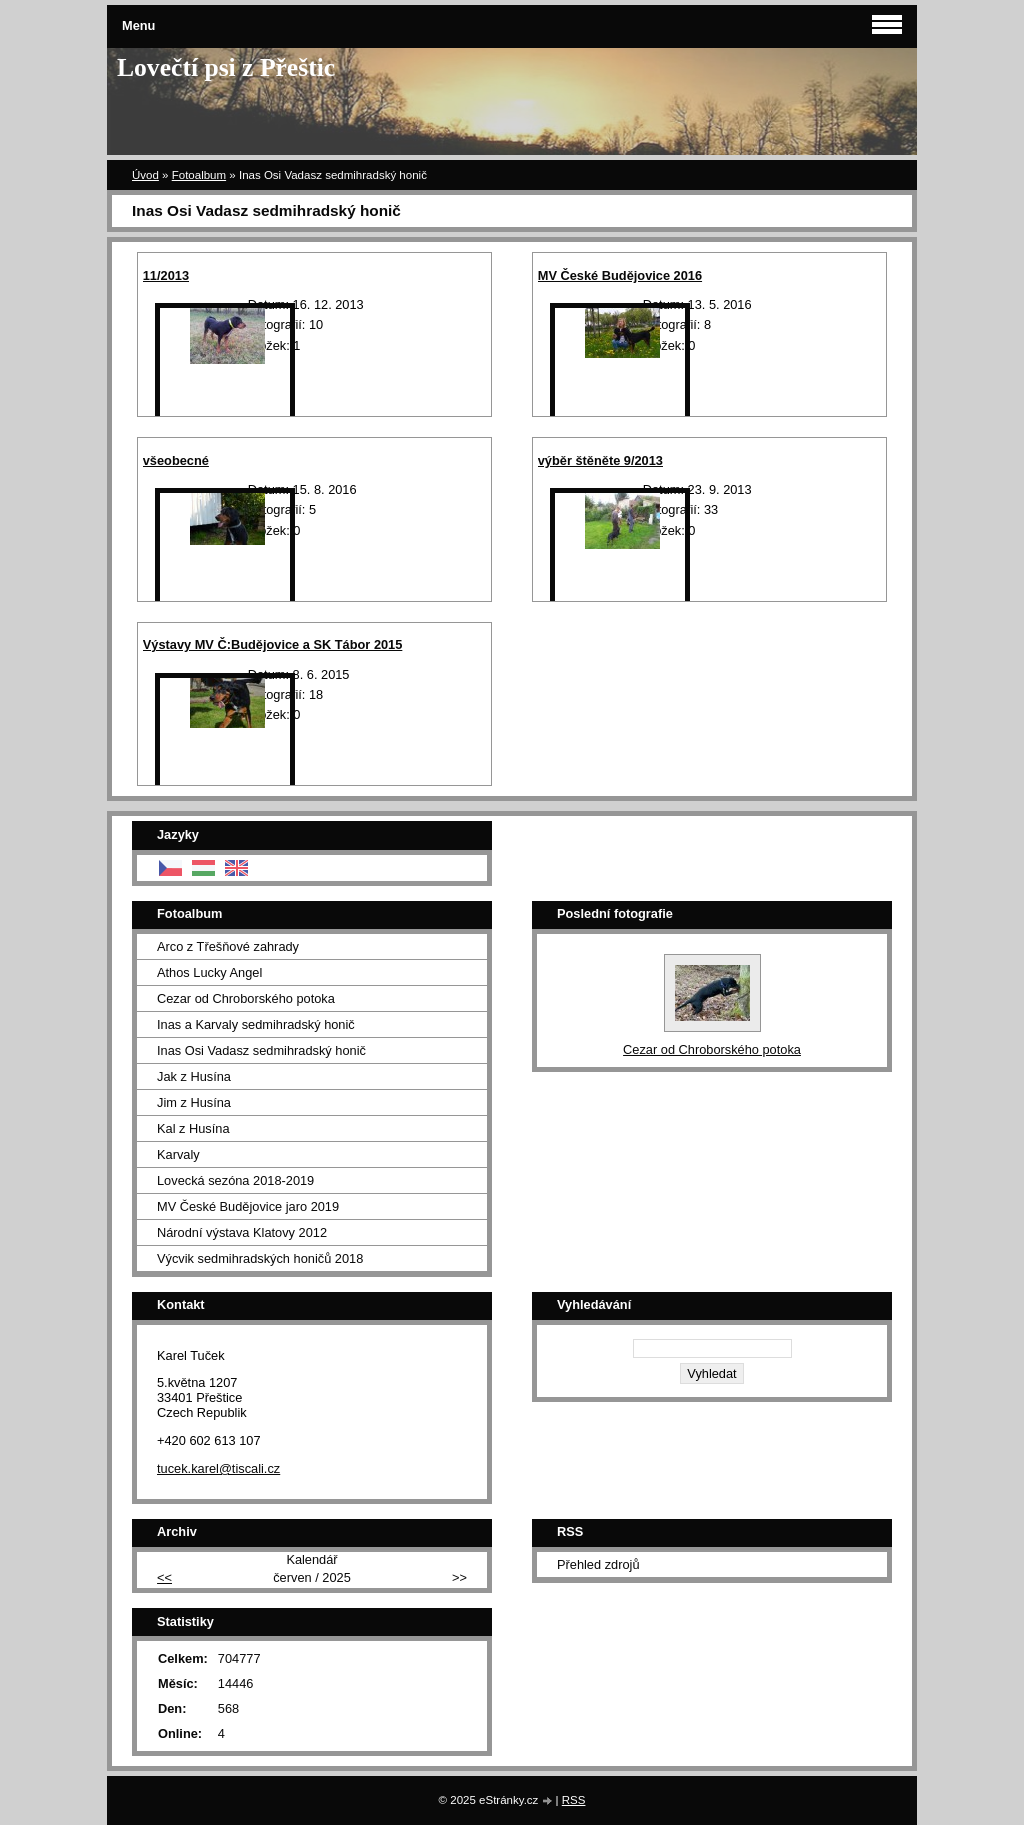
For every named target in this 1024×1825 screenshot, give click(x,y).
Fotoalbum (199, 175)
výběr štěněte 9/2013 (600, 460)
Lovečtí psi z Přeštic (226, 67)
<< (164, 1577)
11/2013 (166, 275)
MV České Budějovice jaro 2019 (248, 1206)
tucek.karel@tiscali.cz (218, 1468)
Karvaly (178, 1154)
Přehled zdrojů (598, 1564)
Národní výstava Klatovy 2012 (242, 1232)
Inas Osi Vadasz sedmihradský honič (261, 1050)
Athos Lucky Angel (209, 972)
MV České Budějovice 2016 (620, 275)
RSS (574, 1800)
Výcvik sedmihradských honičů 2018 (260, 1258)
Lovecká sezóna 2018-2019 (235, 1180)
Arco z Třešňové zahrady (228, 946)
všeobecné (176, 460)
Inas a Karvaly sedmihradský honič (256, 1024)
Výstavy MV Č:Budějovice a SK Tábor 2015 (273, 644)
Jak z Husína (194, 1076)
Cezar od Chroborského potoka (246, 998)
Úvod (145, 175)
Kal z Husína (193, 1128)
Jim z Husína (194, 1102)
